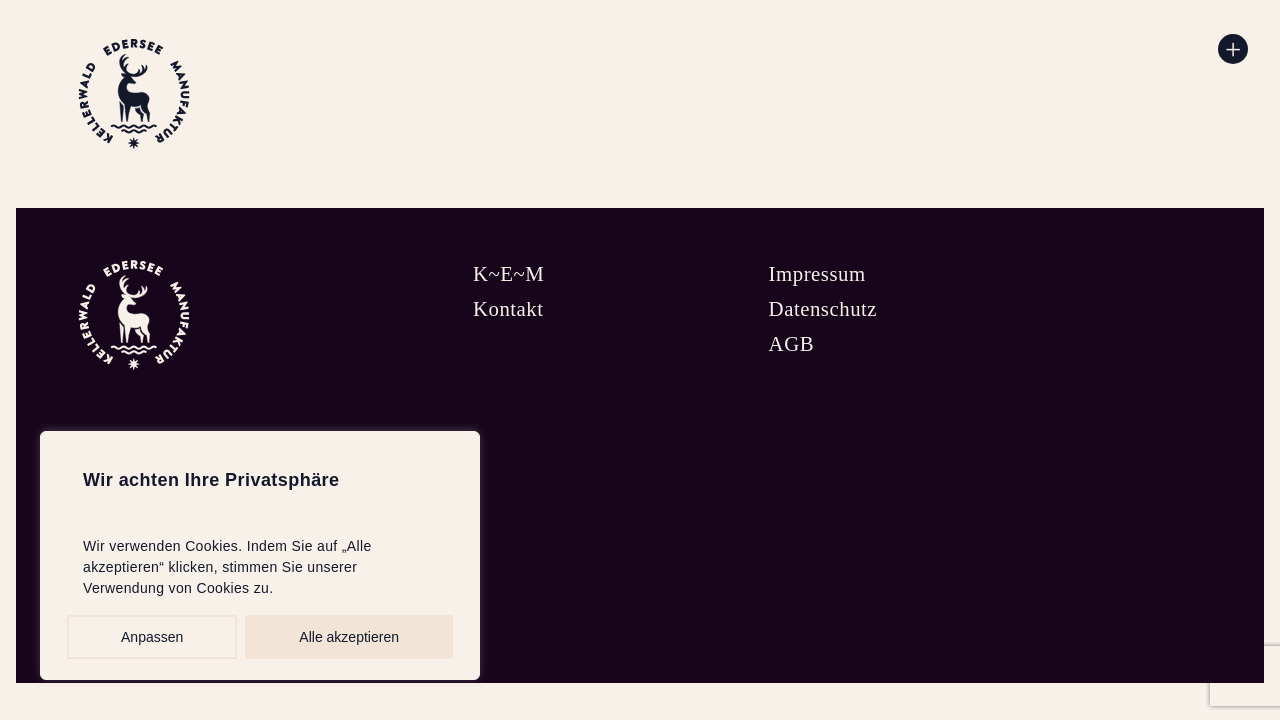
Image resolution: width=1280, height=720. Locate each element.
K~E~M (508, 273)
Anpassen (152, 637)
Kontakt (508, 308)
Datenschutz (823, 308)
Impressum (817, 273)
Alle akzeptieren (349, 637)
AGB (791, 343)
